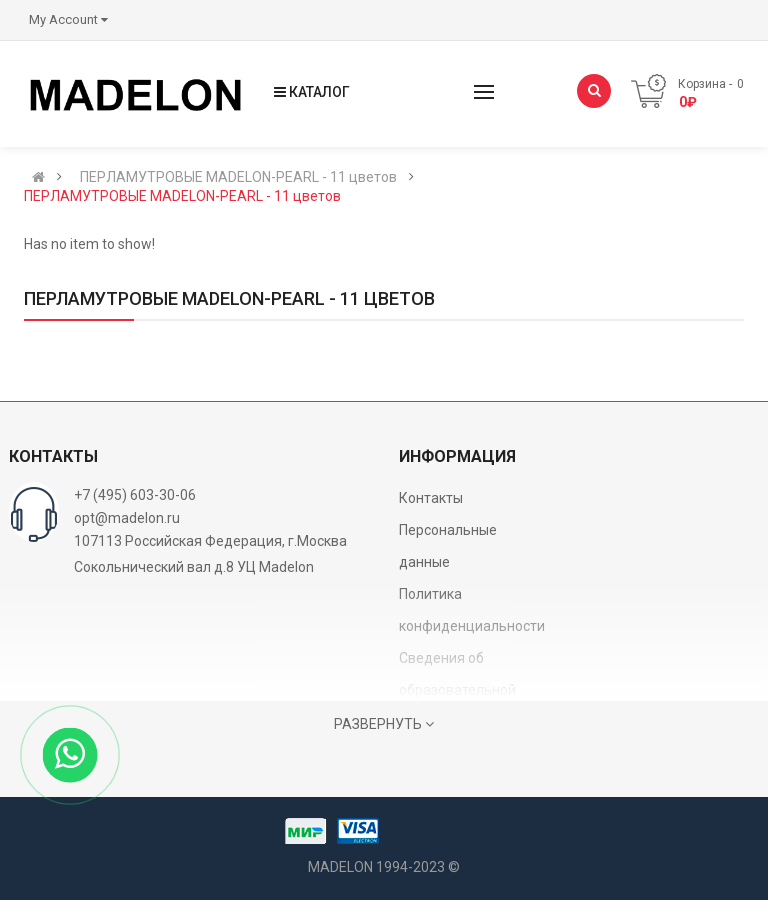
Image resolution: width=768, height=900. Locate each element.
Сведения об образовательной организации (457, 690)
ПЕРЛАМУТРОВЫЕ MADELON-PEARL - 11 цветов (238, 177)
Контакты (431, 498)
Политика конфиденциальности (472, 610)
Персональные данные (448, 546)
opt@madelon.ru (127, 518)
